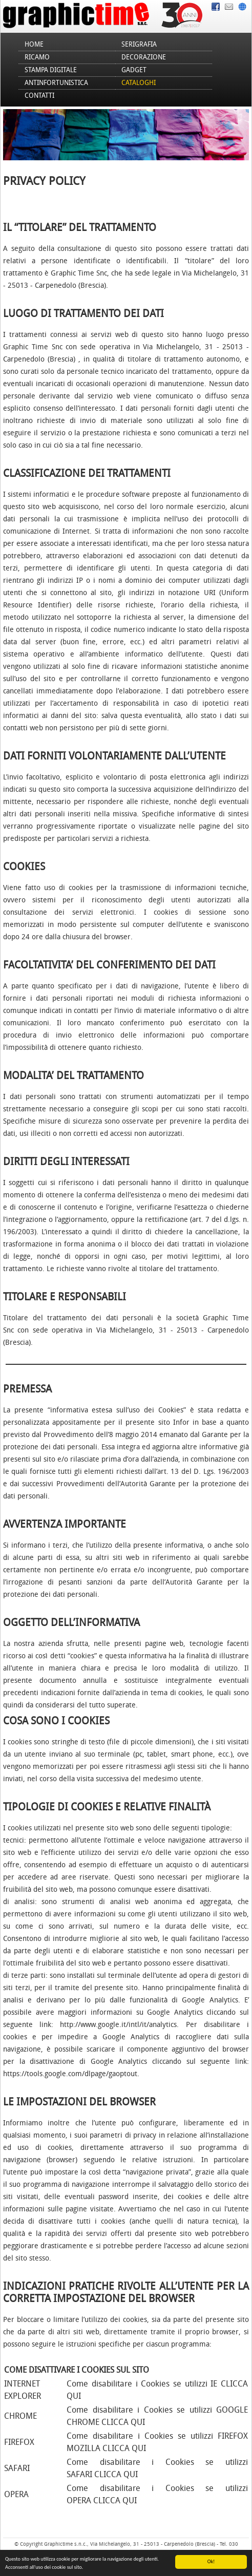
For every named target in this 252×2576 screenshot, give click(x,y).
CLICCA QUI (123, 2422)
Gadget (133, 70)
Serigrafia (139, 44)
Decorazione (143, 57)
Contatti (39, 95)
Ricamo (37, 57)
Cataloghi (138, 83)
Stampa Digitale (51, 70)
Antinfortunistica (56, 83)
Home (34, 44)
